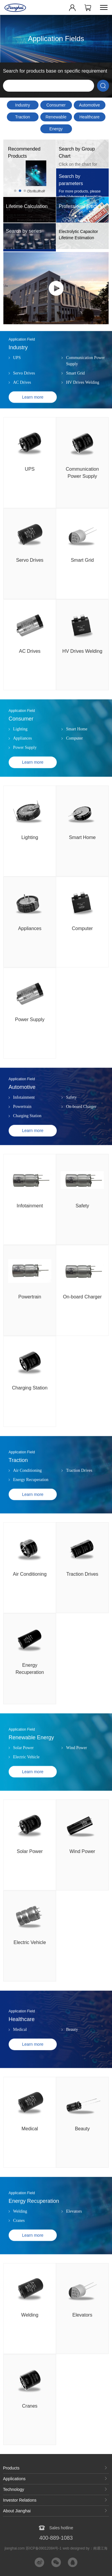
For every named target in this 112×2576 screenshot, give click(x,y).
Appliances (22, 762)
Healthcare (89, 117)
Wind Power (76, 1772)
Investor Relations (19, 2500)
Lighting (20, 753)
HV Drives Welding (82, 406)
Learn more (33, 421)
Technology (13, 2489)
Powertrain (22, 1131)
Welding (20, 2235)
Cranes (19, 2244)
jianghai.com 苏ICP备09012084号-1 (33, 2548)
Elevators (74, 2235)
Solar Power (23, 1772)
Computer (74, 762)
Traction (22, 117)
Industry (22, 105)
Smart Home (76, 753)
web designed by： (85, 2548)
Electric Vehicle (26, 1781)
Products (11, 2468)
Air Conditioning (27, 1494)
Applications (14, 2478)
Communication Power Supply (85, 385)
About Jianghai (17, 2510)
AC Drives (22, 406)
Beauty (72, 2053)
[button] (15, 191)
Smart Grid (75, 397)
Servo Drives (24, 397)
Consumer (56, 105)
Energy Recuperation (56, 129)
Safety (71, 1121)
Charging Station (27, 1140)
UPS (17, 382)
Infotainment (24, 1121)
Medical (20, 2053)
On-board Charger (81, 1131)
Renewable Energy (55, 118)
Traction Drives (79, 1494)
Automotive (89, 105)
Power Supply (25, 771)
